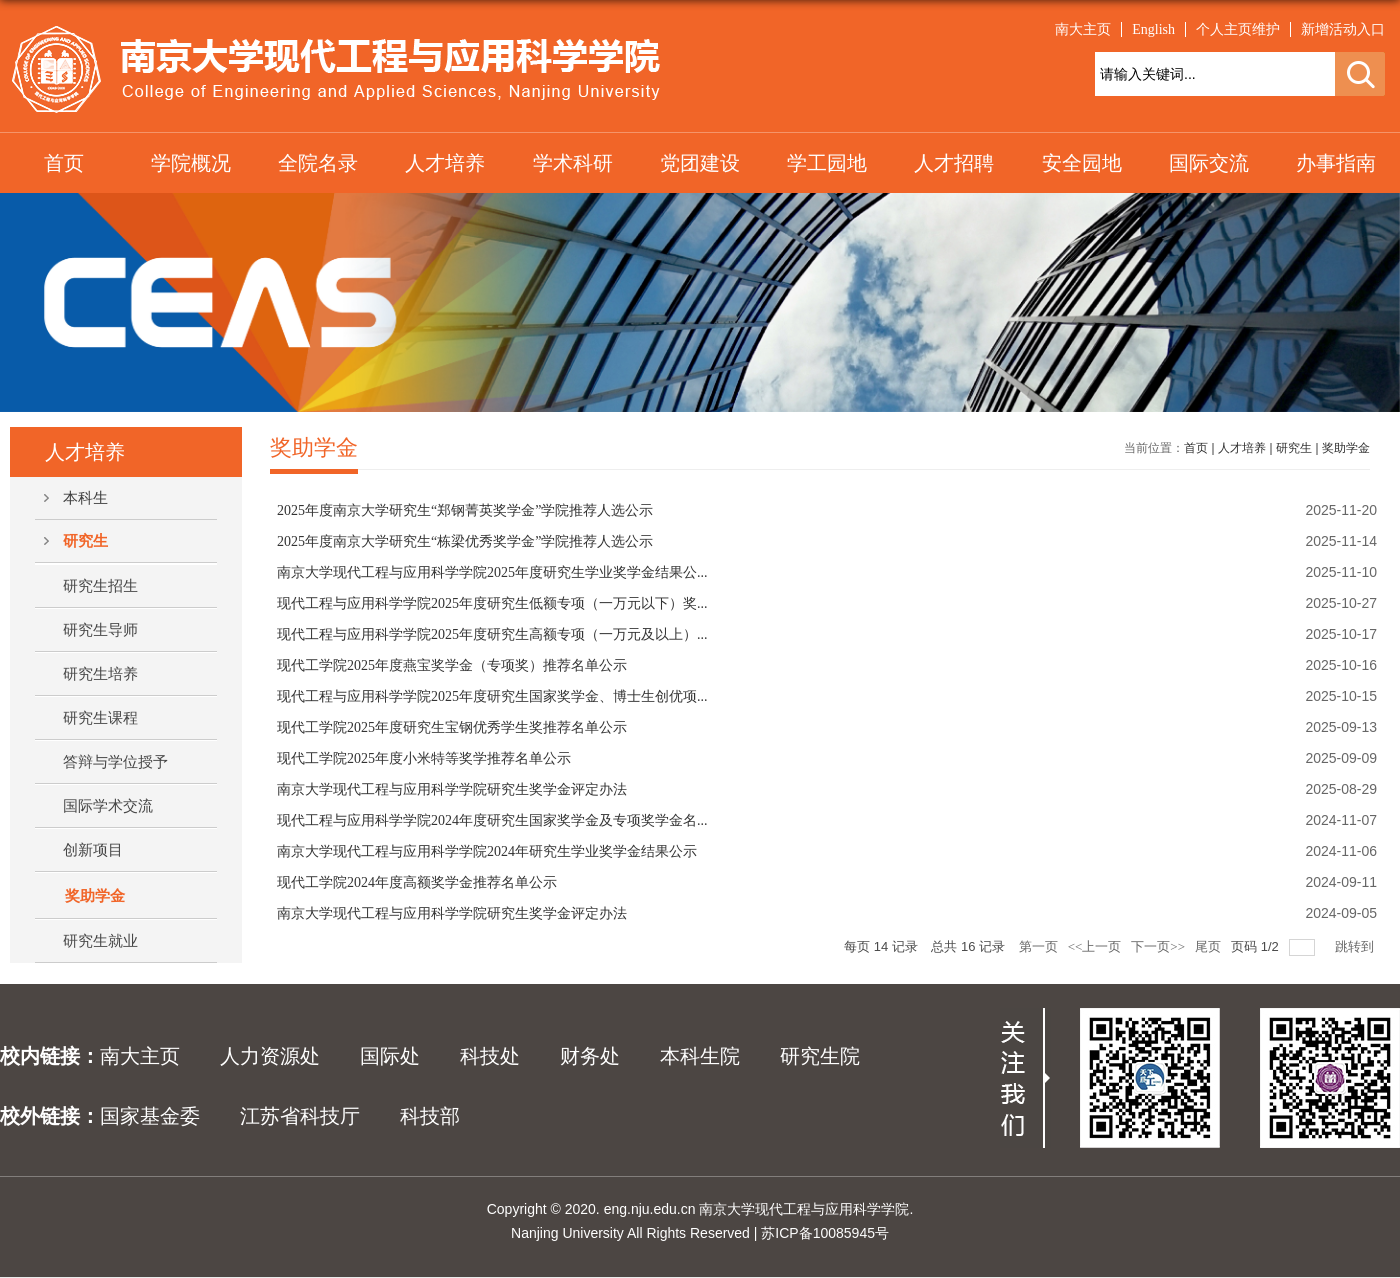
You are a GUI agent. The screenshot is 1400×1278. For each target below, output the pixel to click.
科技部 (430, 1116)
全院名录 (318, 163)
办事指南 (1336, 163)
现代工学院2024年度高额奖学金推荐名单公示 (417, 882)
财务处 (590, 1056)
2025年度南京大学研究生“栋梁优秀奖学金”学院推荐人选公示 (465, 541)
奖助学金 (1346, 448)
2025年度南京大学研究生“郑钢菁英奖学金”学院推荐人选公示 (465, 510)
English (1153, 29)
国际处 (390, 1056)
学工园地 (827, 163)
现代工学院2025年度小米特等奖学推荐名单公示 (424, 758)
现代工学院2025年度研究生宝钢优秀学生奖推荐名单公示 (452, 727)
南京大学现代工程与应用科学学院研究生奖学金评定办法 (452, 789)
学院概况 (191, 163)
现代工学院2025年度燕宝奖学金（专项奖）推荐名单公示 (452, 665)
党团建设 (700, 163)
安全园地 (1082, 163)
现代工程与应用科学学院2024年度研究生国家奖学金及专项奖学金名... (492, 820)
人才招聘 (954, 163)
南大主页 (1083, 29)
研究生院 (820, 1056)
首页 (64, 163)
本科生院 (700, 1056)
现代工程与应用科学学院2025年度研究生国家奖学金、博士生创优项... (492, 696)
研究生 (1294, 448)
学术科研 (573, 163)
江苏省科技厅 (300, 1116)
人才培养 (445, 163)
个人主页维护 (1238, 29)
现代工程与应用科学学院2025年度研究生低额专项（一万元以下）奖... (492, 603)
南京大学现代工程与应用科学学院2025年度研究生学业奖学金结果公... (492, 572)
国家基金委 (150, 1116)
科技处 (490, 1056)
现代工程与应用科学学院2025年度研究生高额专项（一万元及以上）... (492, 634)
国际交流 (1209, 163)
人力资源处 (270, 1056)
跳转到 (1356, 946)
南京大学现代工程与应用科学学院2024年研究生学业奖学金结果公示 (487, 851)
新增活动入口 (1343, 29)
